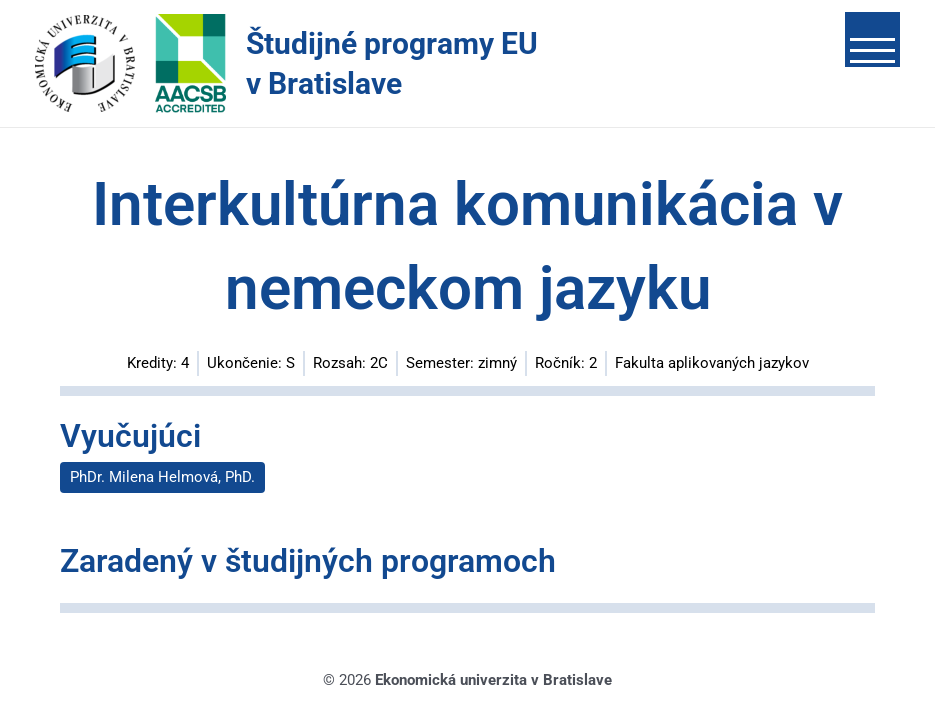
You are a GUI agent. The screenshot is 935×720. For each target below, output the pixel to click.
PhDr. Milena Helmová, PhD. (162, 477)
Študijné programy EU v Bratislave (392, 63)
